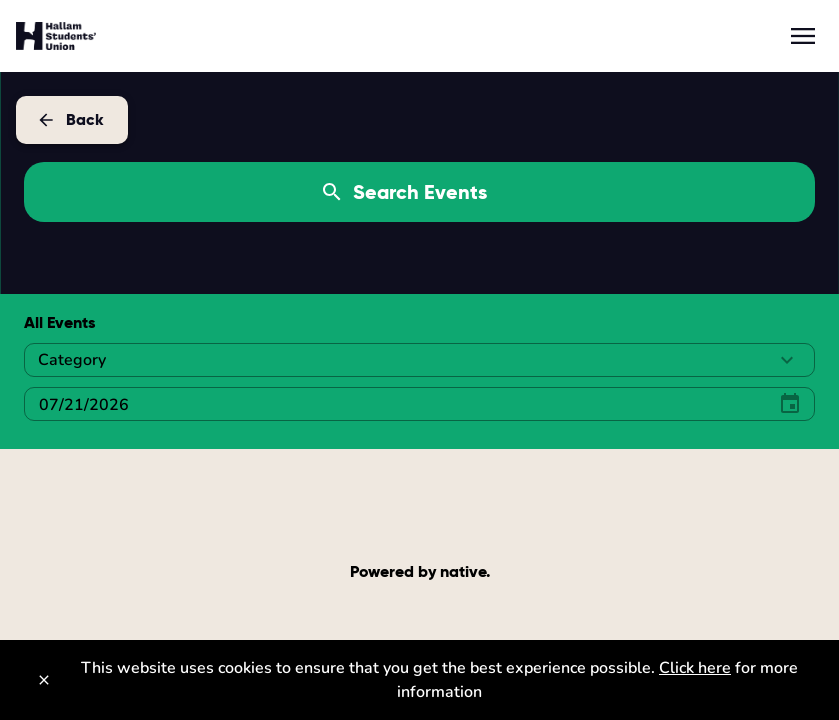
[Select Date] (391, 404)
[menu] (803, 36)
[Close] (44, 680)
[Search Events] (419, 192)
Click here (695, 668)
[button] (419, 360)
